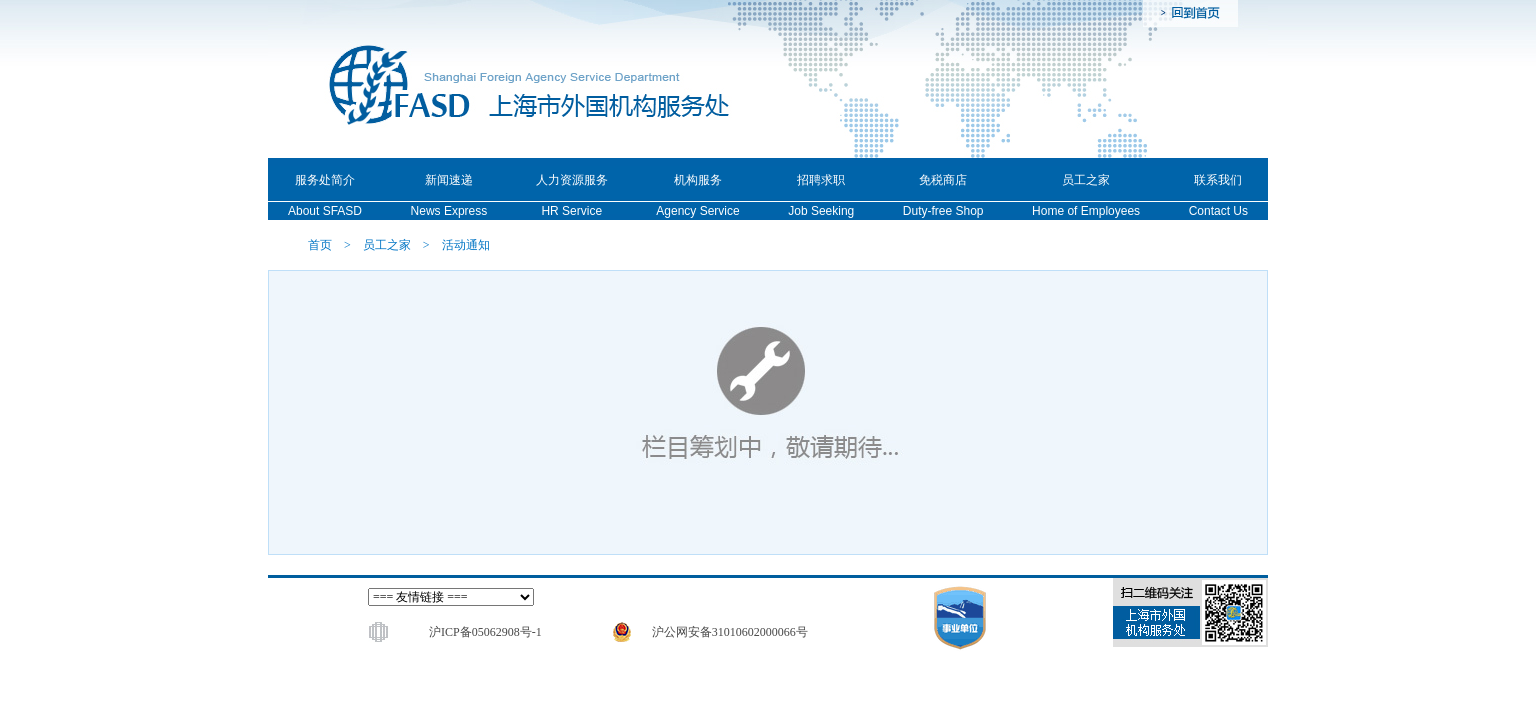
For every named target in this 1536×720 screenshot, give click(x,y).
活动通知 (466, 245)
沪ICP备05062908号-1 (485, 632)
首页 (320, 245)
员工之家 (387, 245)
